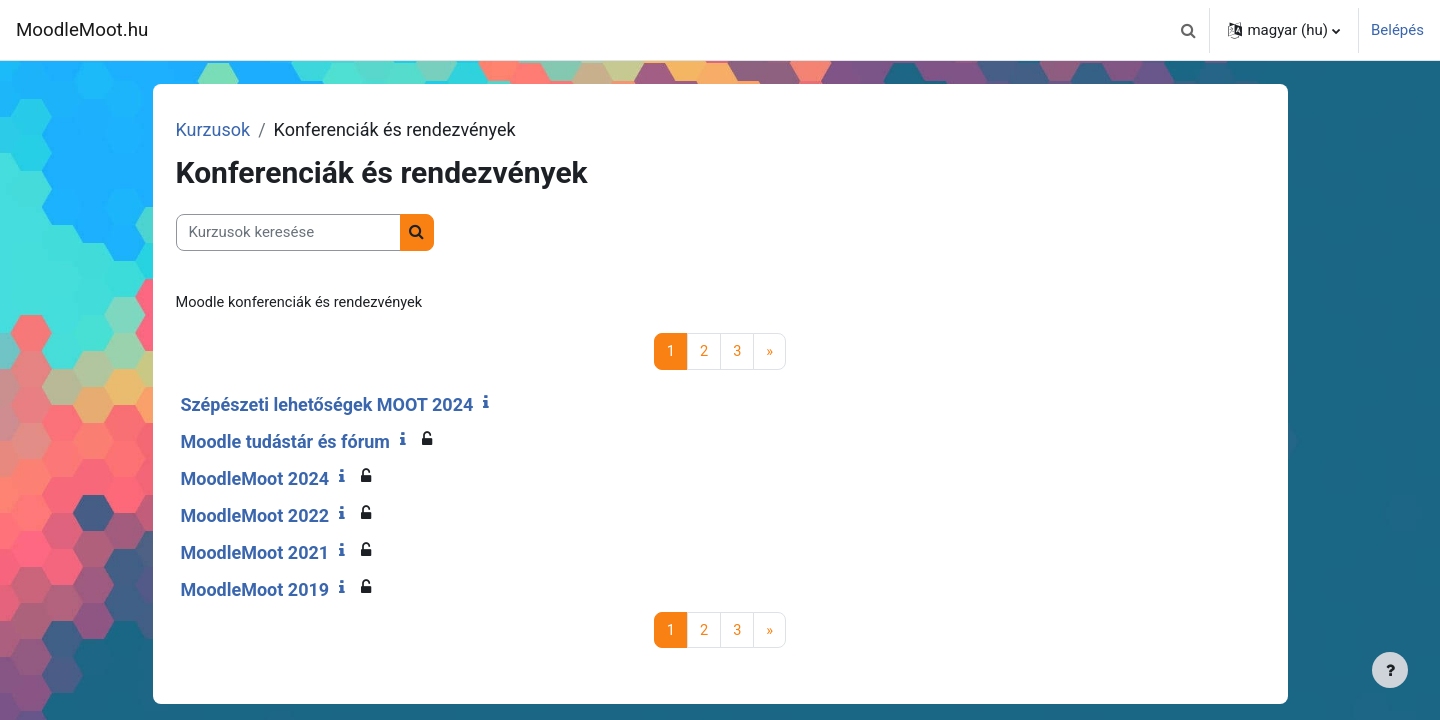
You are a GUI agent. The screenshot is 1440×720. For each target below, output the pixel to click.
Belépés (1397, 30)
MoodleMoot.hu (82, 30)
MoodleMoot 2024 (284, 479)
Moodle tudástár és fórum (314, 442)
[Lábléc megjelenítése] (1390, 670)
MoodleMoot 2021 (284, 553)
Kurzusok (242, 129)
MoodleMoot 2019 (284, 590)
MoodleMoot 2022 (284, 516)
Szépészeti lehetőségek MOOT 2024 (356, 405)
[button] (1188, 30)
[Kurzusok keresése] (317, 232)
